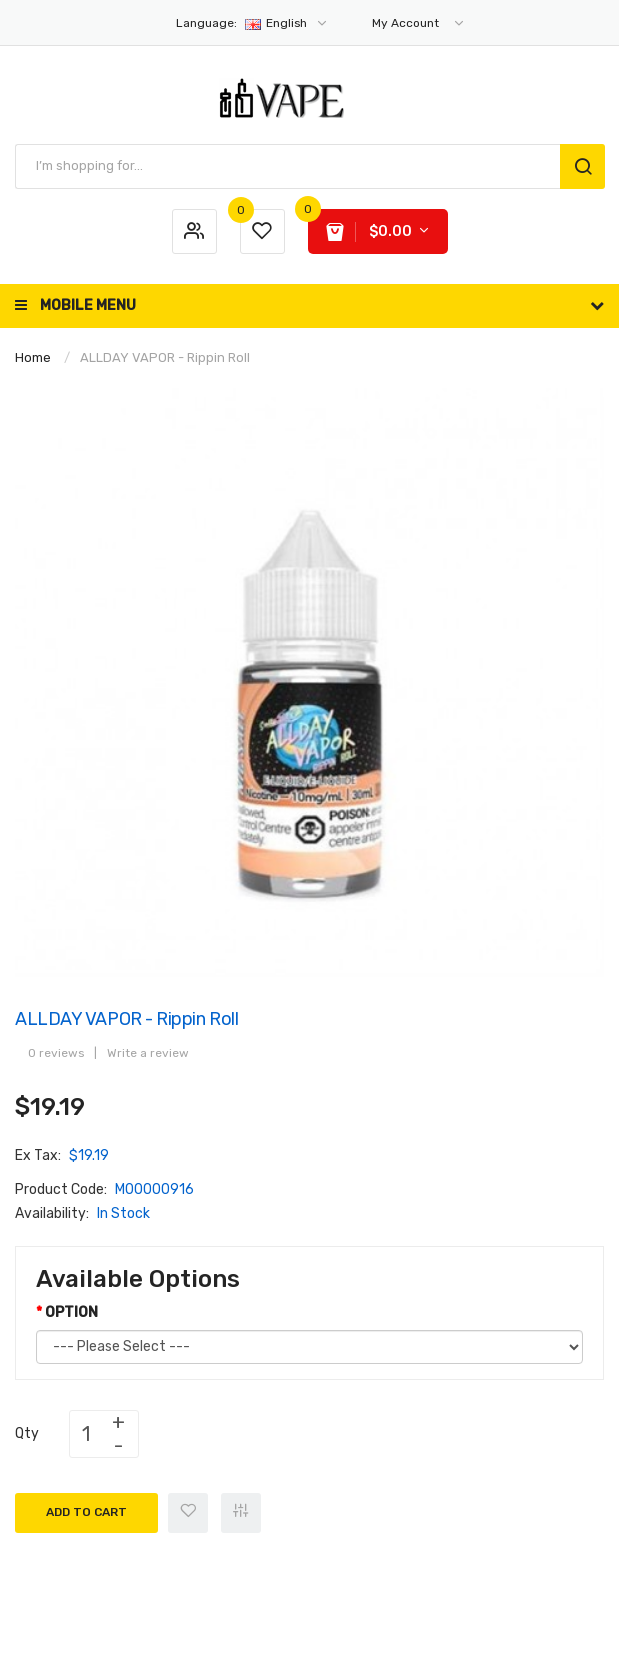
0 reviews (56, 1053)
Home (33, 357)
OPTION (71, 1312)
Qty (27, 1433)
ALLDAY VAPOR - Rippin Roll (165, 357)
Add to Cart (86, 1512)
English (252, 23)
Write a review (148, 1053)
